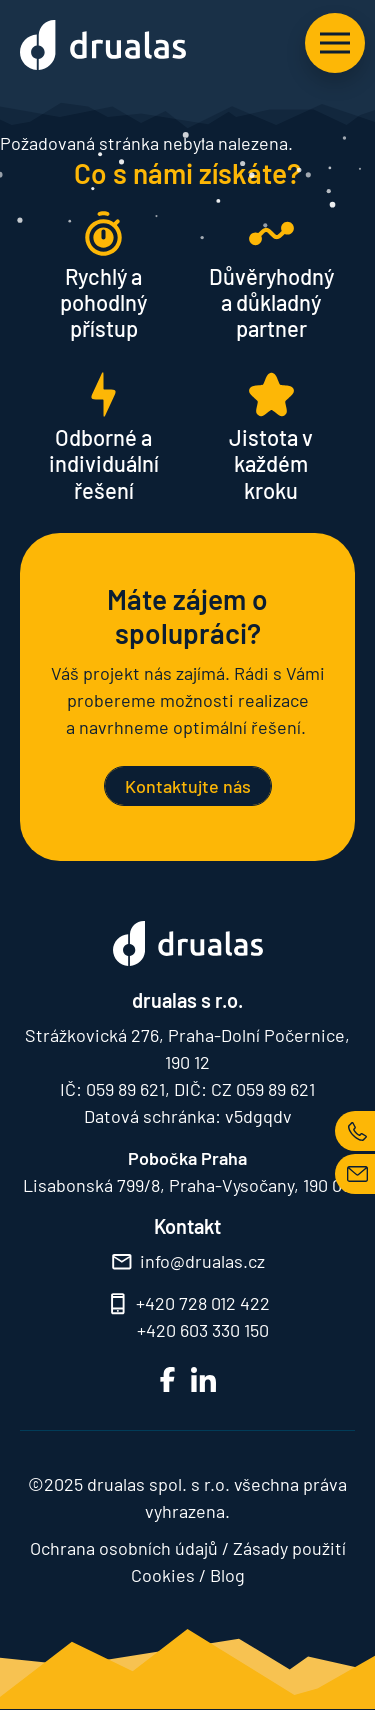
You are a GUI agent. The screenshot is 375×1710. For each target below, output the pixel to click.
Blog (227, 1575)
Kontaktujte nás (188, 786)
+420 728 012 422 (203, 1303)
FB (167, 1379)
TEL (355, 1131)
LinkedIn (203, 1379)
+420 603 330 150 (203, 1330)
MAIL (355, 1174)
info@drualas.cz (202, 1261)
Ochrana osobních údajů (124, 1548)
